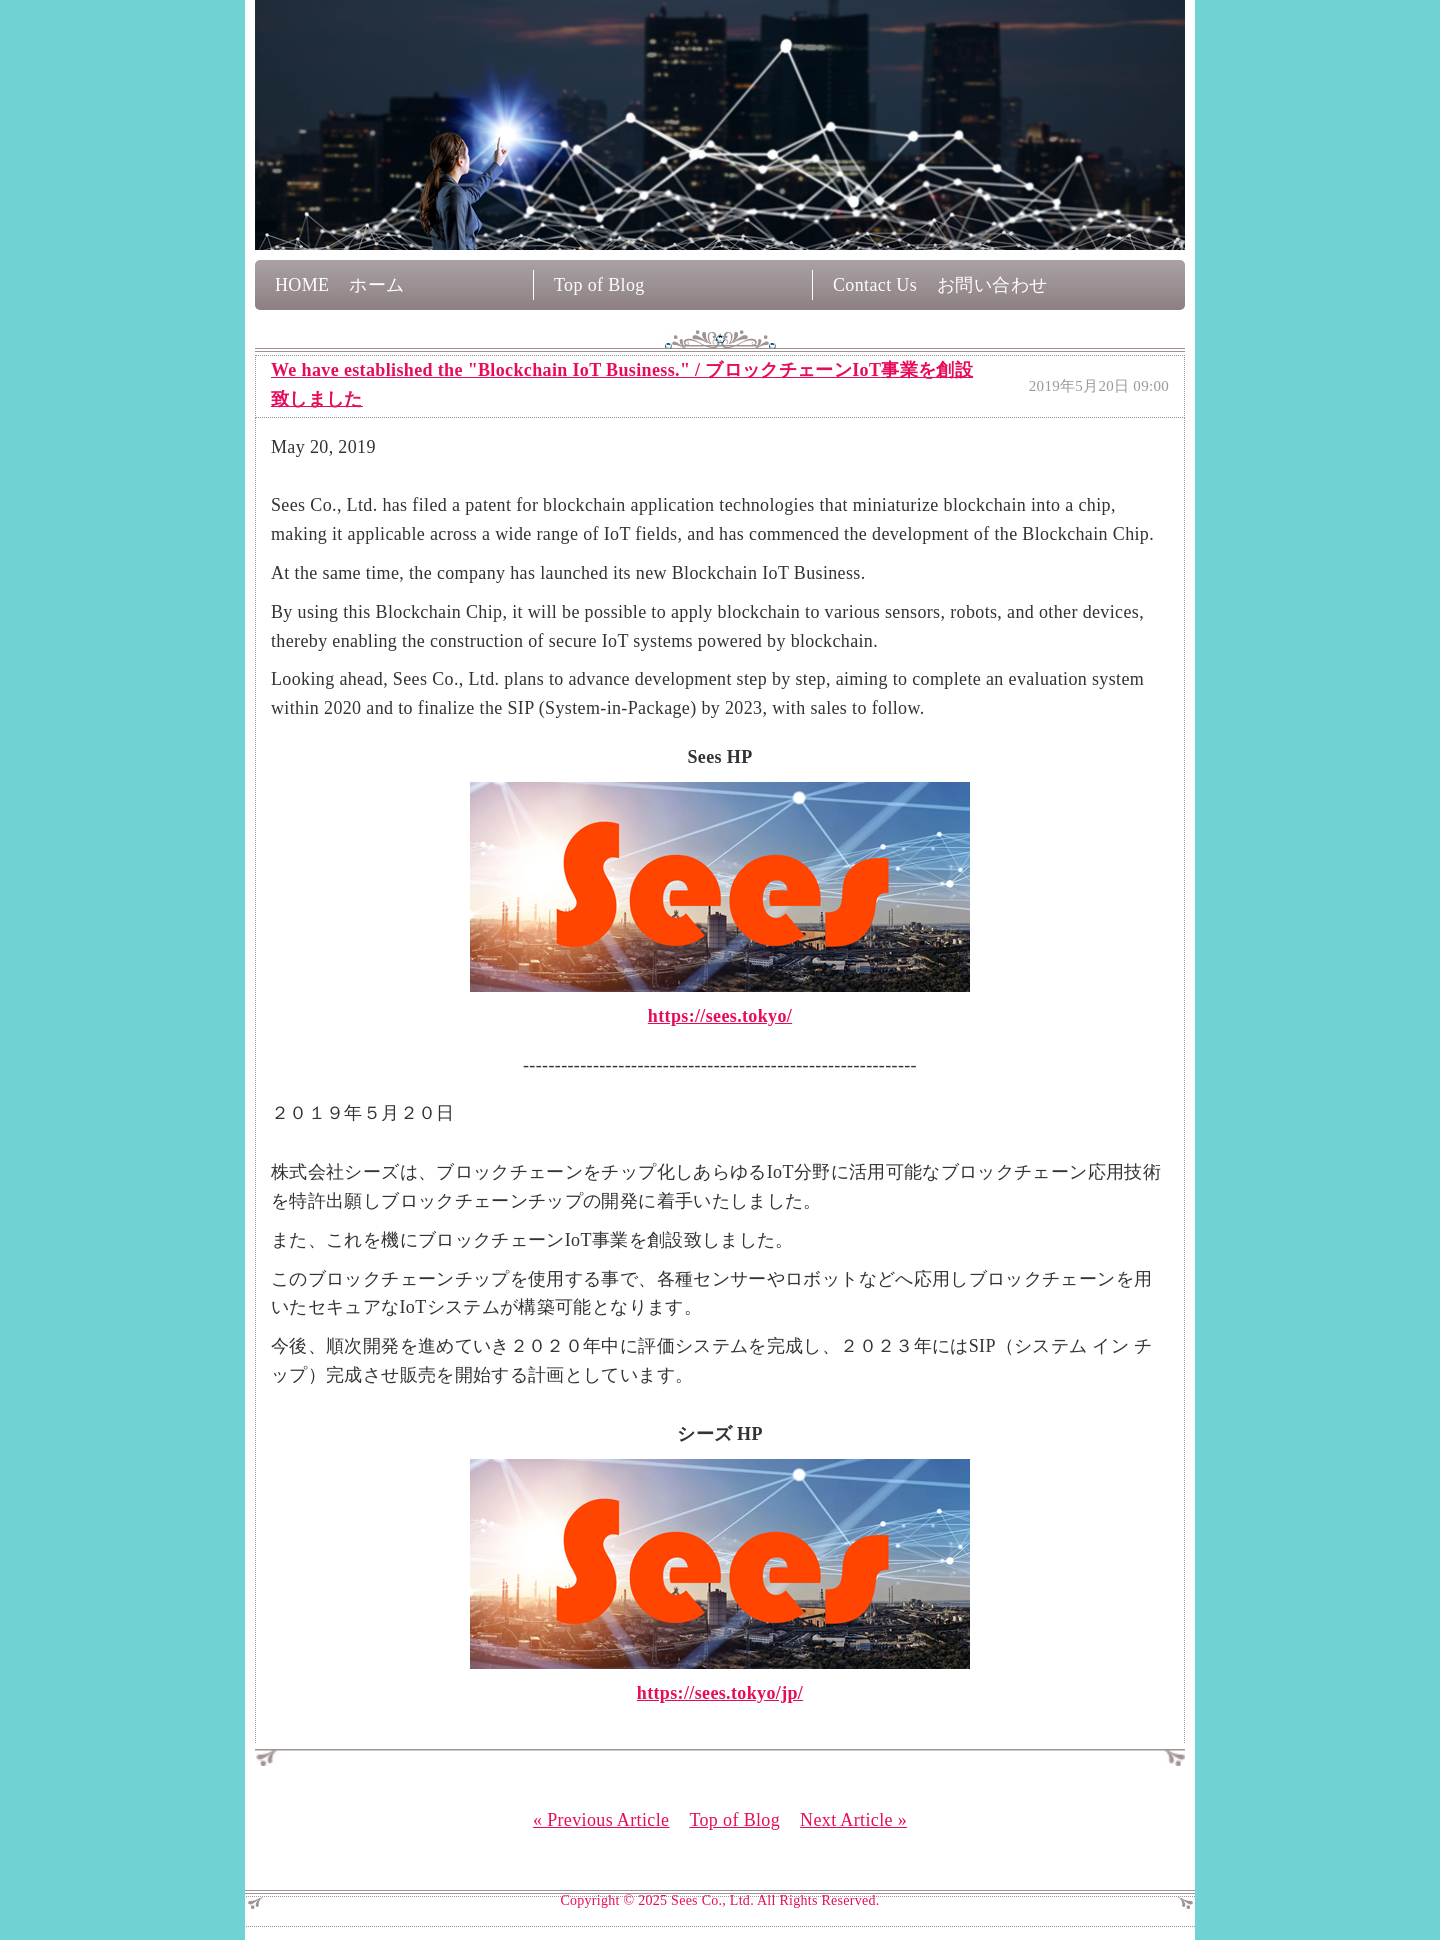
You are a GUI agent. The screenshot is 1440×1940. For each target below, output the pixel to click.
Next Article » (853, 1820)
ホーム (376, 285)
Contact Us (875, 285)
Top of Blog (599, 285)
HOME (302, 285)
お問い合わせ (992, 285)
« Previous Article (601, 1820)
